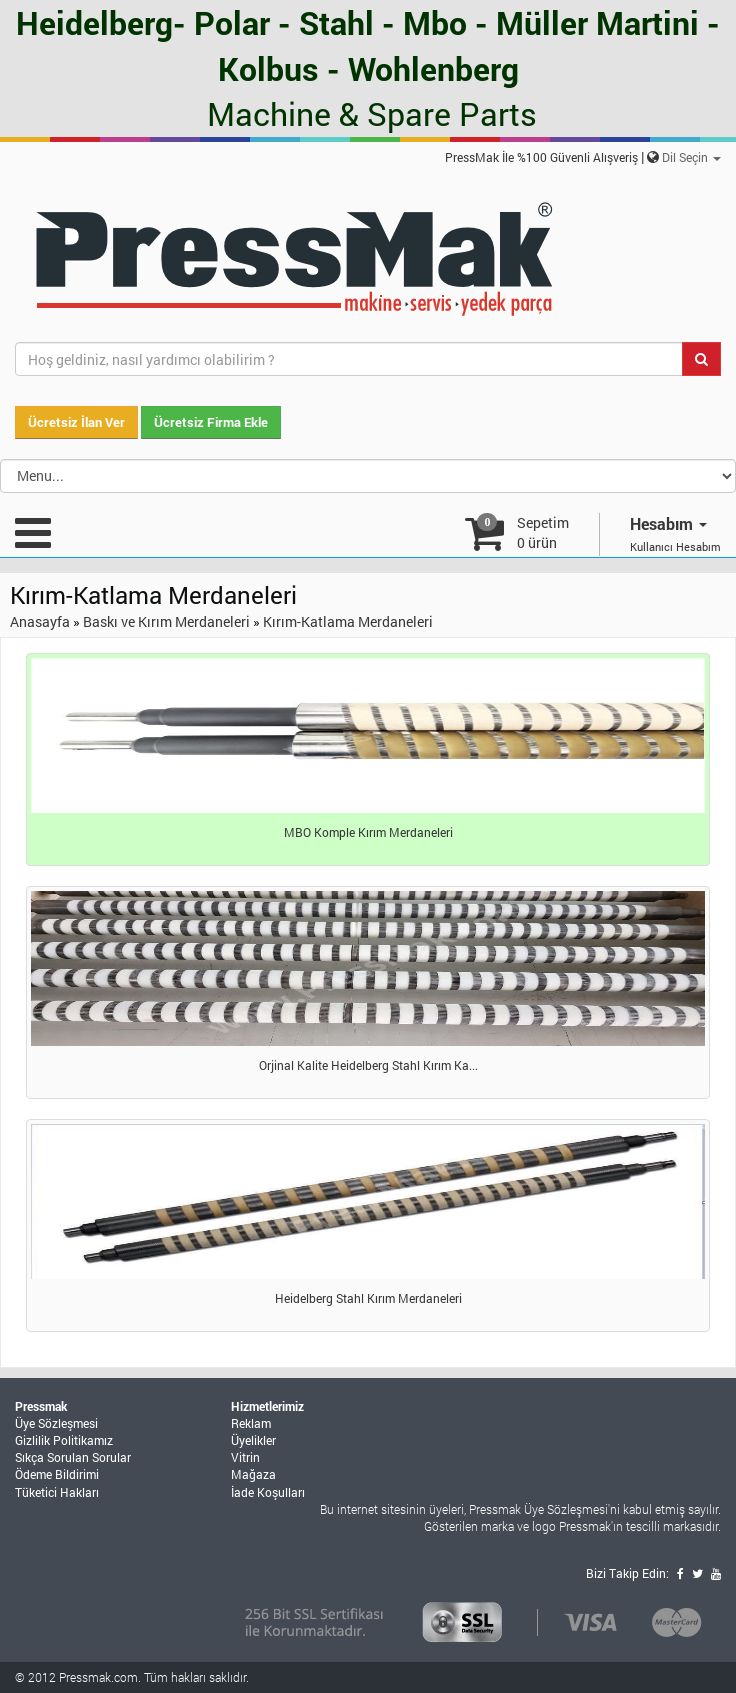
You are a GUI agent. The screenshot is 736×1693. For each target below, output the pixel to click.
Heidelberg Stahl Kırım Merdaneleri (368, 1298)
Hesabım (668, 523)
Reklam (251, 1423)
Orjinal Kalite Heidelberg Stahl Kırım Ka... (368, 1065)
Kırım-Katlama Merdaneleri (348, 621)
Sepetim (543, 532)
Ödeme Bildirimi (57, 1474)
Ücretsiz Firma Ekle (211, 422)
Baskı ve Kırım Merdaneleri (166, 621)
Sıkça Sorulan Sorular (73, 1457)
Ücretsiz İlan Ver (76, 422)
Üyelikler (253, 1440)
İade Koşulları (268, 1492)
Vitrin (245, 1457)
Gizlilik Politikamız (64, 1440)
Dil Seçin (691, 157)
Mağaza (253, 1474)
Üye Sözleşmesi (56, 1423)
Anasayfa (40, 621)
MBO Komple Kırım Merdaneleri (368, 832)
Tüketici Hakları (57, 1492)
